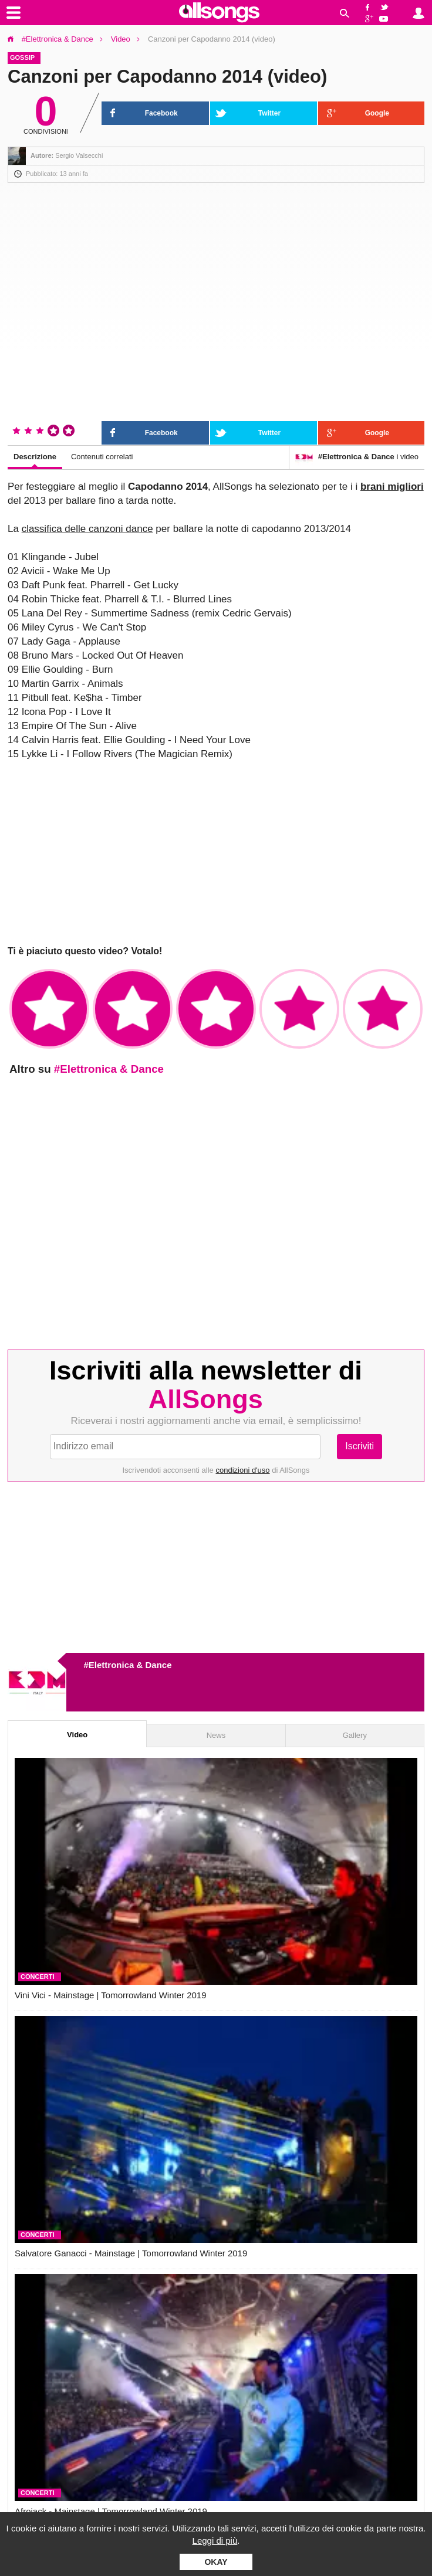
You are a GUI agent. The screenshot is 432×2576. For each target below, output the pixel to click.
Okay (215, 2562)
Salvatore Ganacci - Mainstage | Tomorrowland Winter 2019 (131, 2253)
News (216, 1735)
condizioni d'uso (242, 1470)
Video (120, 39)
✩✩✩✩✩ (383, 1009)
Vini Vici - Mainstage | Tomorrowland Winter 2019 (111, 1995)
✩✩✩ (216, 1009)
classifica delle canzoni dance (87, 528)
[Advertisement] (216, 853)
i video (357, 457)
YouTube (386, 19)
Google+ (368, 19)
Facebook (368, 6)
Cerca (344, 13)
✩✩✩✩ (299, 1009)
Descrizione (35, 456)
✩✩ (133, 1009)
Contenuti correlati (102, 456)
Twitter (386, 6)
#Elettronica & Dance (57, 39)
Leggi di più (215, 2541)
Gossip (22, 57)
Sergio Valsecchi (79, 155)
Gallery (355, 1735)
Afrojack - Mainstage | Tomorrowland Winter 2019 (111, 2511)
